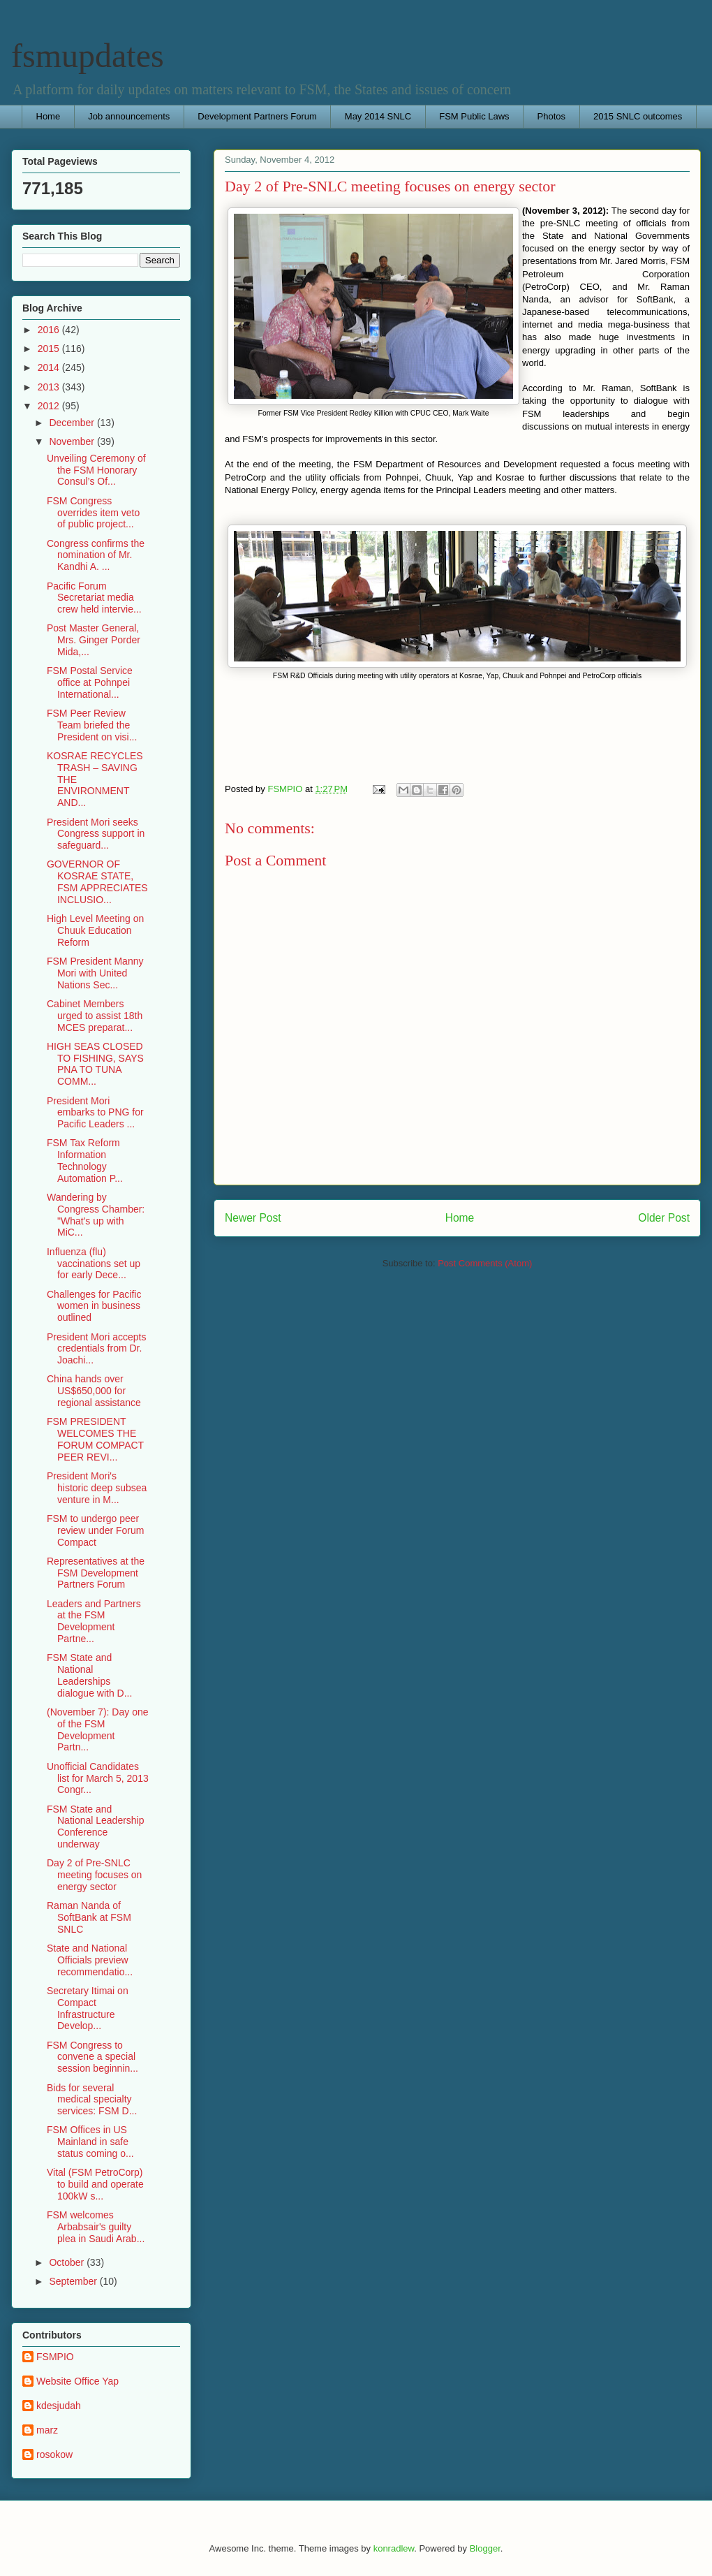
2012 (50, 405)
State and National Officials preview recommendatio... (90, 1959)
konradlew (394, 2548)
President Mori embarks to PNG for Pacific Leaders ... (95, 1112)
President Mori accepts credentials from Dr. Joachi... (96, 1348)
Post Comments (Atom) (485, 1263)
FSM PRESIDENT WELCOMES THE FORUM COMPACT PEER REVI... (95, 1439)
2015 (50, 348)
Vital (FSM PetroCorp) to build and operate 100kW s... (95, 2184)
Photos (551, 116)
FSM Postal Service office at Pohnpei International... (90, 682)
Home (48, 116)
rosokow (54, 2454)
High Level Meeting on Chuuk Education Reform (95, 930)
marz (47, 2430)
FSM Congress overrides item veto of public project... (93, 512)
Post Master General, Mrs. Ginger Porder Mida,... (93, 639)
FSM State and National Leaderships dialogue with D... (89, 1675)
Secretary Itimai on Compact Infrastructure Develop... (87, 2008)
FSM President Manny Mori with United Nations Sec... (95, 973)
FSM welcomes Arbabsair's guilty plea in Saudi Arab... (95, 2226)
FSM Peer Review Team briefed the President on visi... (92, 725)
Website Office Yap (77, 2381)
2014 (50, 367)
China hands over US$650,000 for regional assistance (94, 1390)
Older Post (664, 1218)
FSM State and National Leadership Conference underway (95, 1826)
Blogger (485, 2548)
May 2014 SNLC (378, 116)
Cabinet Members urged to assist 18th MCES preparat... (94, 1015)
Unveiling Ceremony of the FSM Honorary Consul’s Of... (96, 470)
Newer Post (253, 1218)
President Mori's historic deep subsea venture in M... (97, 1487)
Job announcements (129, 116)
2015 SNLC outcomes (637, 116)
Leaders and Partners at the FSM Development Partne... (94, 1621)
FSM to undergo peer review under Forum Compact (95, 1530)
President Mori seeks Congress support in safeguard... (95, 834)
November (72, 441)
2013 (50, 387)
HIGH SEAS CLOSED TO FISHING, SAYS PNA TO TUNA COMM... (95, 1064)
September (74, 2281)
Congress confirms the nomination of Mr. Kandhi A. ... (95, 555)
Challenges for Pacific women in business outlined (94, 1306)
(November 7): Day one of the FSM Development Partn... (98, 1729)
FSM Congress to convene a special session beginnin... (92, 2057)
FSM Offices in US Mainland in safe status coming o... (90, 2141)
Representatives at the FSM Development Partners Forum (95, 1573)
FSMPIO (55, 2356)
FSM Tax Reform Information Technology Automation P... (85, 1160)
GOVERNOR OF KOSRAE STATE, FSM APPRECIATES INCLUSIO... (97, 881)
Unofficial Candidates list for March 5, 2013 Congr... (98, 1778)
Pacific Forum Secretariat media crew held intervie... (94, 597)
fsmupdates (87, 55)
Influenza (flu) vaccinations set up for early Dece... (93, 1263)
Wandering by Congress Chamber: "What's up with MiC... (95, 1215)
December (72, 422)
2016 (50, 329)
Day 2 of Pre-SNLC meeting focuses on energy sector (94, 1874)
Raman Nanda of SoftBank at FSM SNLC (89, 1917)
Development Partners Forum (257, 116)
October (68, 2262)
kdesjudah (58, 2405)
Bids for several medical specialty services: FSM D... (92, 2099)
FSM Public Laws (474, 116)
